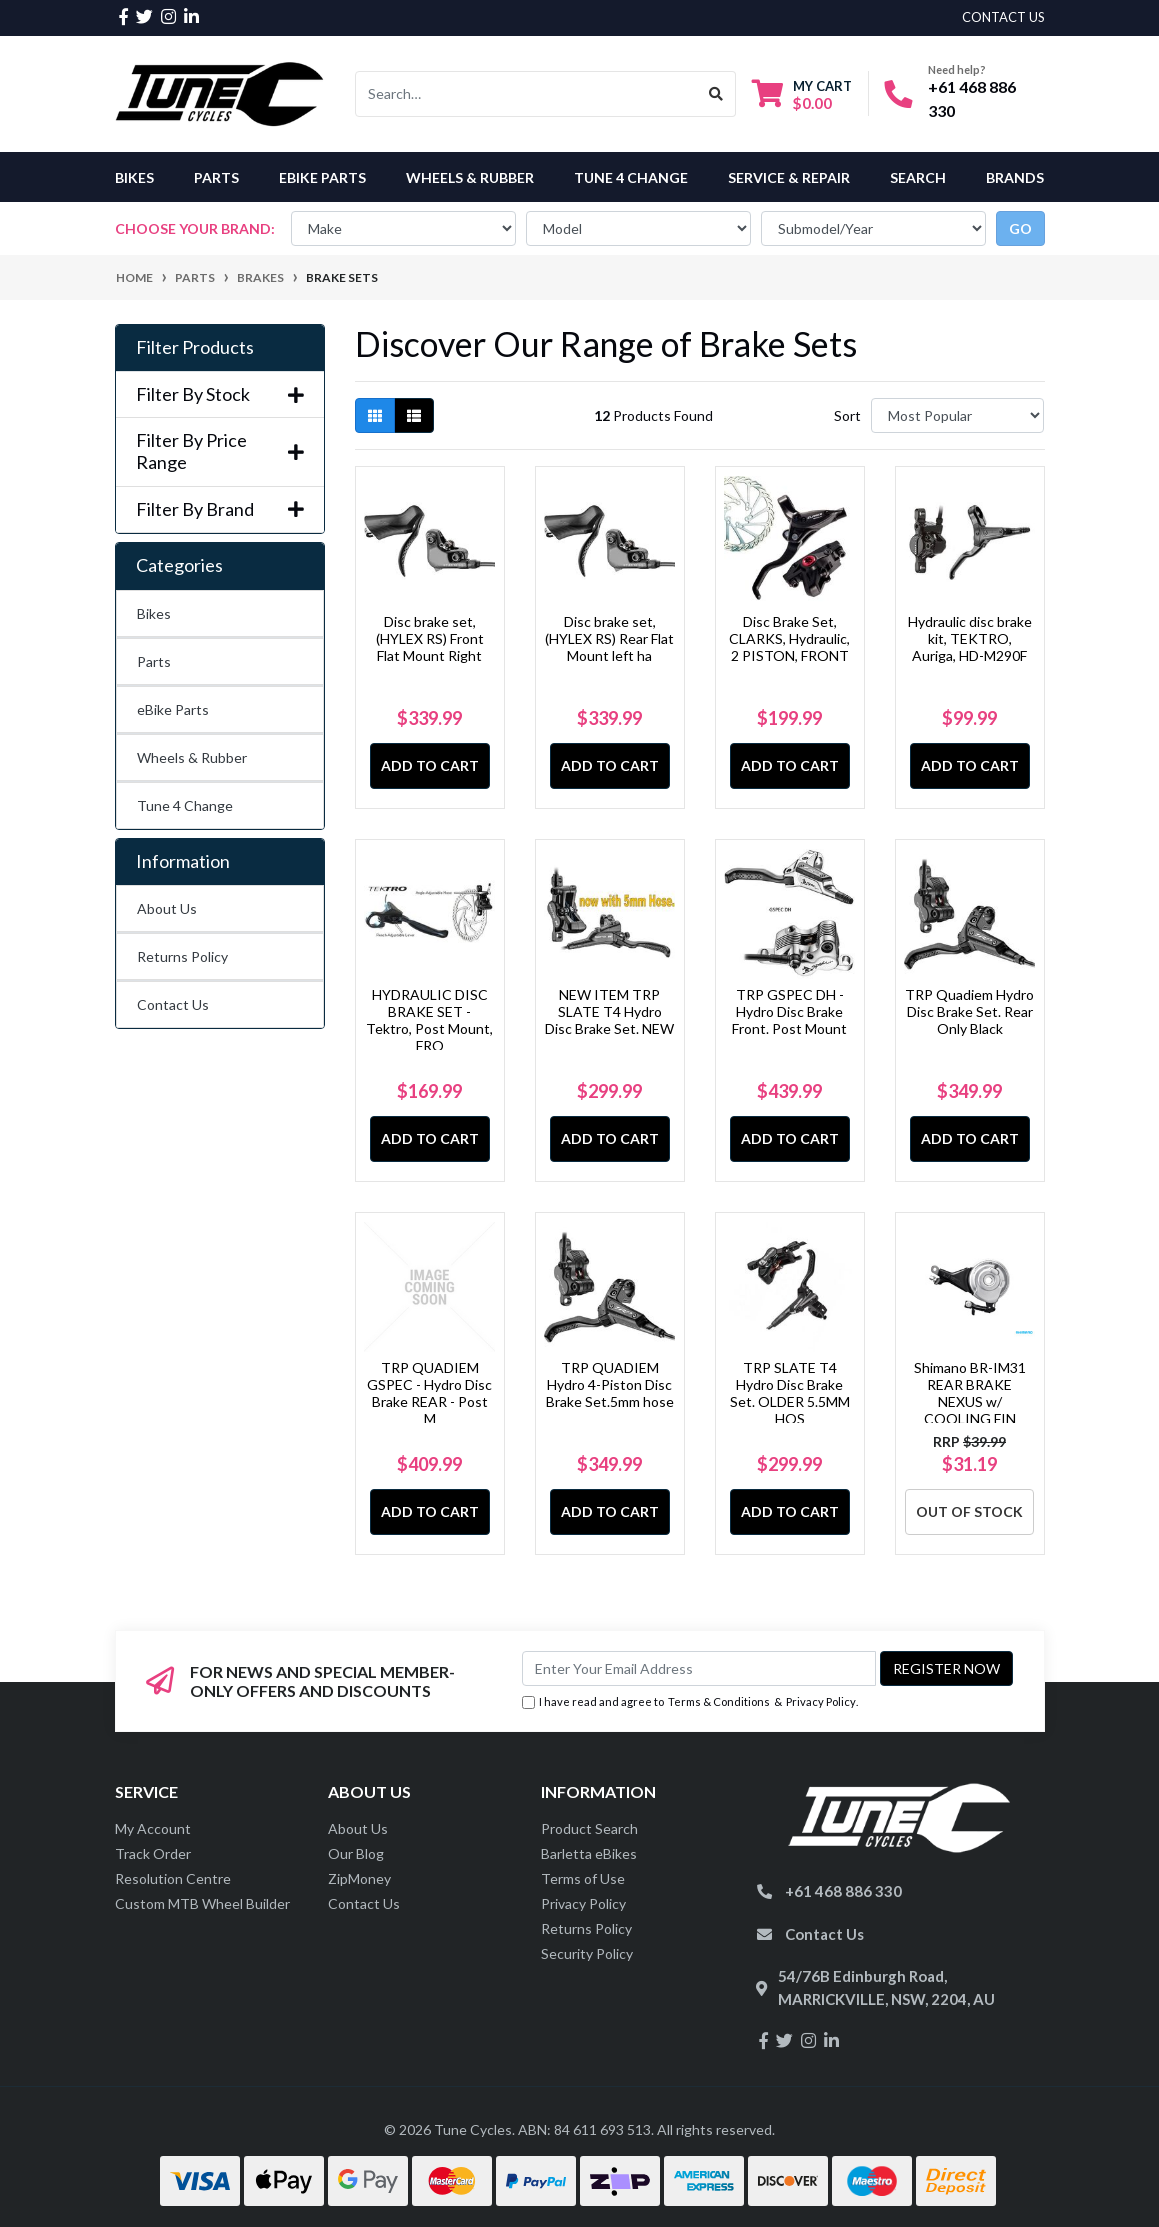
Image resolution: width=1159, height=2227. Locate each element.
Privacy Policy (821, 1701)
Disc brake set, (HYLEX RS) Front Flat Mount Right (430, 638)
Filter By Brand (220, 509)
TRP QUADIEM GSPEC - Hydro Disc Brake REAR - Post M (429, 1392)
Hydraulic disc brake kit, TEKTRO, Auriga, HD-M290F (970, 638)
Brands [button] (1015, 177)
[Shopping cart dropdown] (802, 94)
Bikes (134, 177)
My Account (153, 1828)
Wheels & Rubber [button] (470, 177)
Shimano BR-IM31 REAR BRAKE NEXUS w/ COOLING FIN (970, 1392)
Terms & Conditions (719, 1701)
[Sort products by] (957, 415)
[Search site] (716, 94)
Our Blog (356, 1853)
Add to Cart (430, 765)
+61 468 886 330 (843, 1891)
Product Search (589, 1828)
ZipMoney (359, 1878)
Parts (154, 661)
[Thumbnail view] (375, 415)
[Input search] (526, 94)
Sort (847, 415)
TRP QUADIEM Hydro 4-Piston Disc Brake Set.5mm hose (610, 1384)
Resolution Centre (173, 1878)
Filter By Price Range (220, 451)
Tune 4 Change (185, 805)
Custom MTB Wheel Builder (202, 1903)
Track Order (153, 1853)
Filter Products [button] (195, 347)
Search (918, 177)
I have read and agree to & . (690, 1702)
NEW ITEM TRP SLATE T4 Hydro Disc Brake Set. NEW (609, 1011)
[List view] (414, 415)
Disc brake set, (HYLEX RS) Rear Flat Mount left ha (609, 638)
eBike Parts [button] (322, 177)
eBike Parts (173, 709)
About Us (167, 908)
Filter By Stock (220, 394)
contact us (1003, 17)
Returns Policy (182, 956)
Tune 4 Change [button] (631, 177)
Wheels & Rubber (192, 757)
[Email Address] (699, 1668)
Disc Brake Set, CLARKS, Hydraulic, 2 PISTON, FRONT (789, 638)
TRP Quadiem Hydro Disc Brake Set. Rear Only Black (969, 1011)
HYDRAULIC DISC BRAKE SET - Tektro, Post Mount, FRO (429, 1019)
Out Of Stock (969, 1511)
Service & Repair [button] (789, 177)
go (1020, 228)
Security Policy (587, 1953)
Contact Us (173, 1004)
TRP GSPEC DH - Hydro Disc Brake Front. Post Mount (789, 1011)
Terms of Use (583, 1878)
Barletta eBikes (589, 1853)
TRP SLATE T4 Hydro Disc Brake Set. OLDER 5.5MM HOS (790, 1392)
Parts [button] (216, 177)
